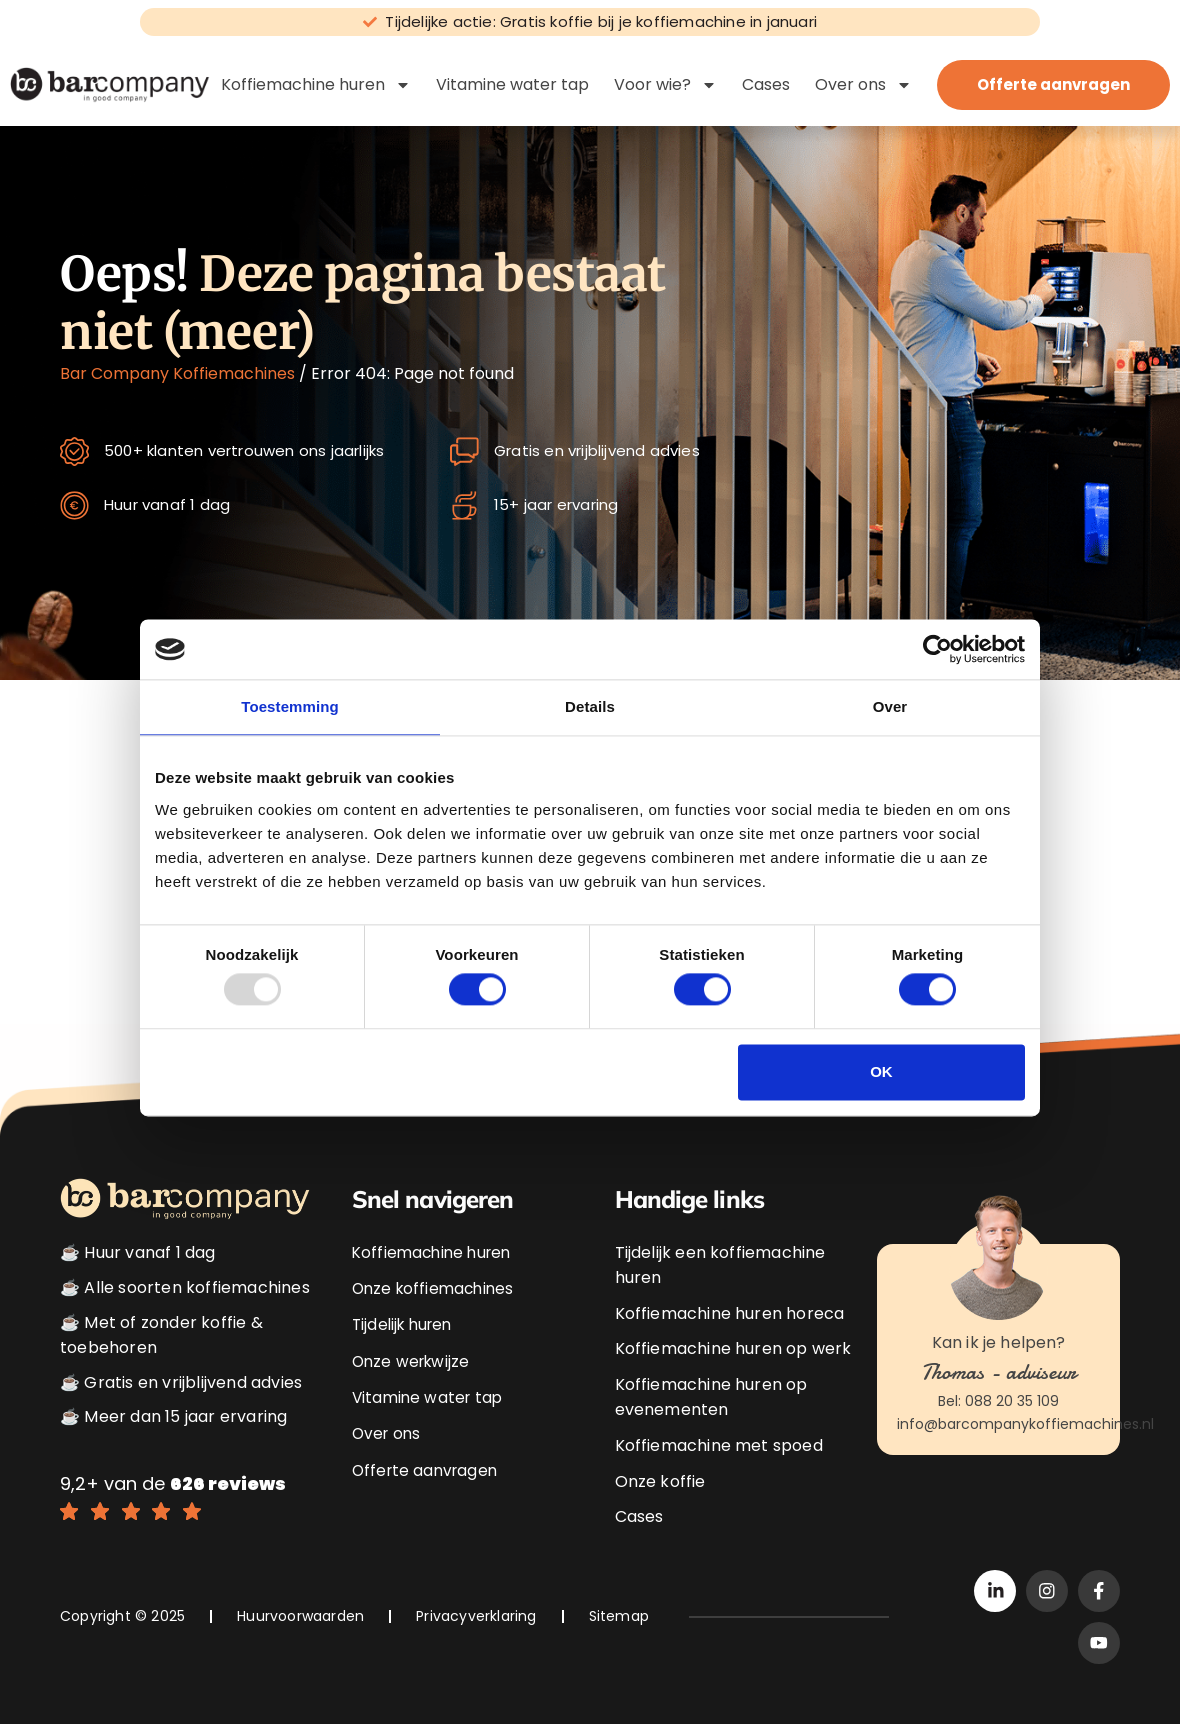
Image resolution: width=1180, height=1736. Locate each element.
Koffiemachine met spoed (719, 1447)
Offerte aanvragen (428, 1467)
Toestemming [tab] (290, 706)
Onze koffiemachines (436, 1289)
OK (881, 1071)
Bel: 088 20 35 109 (998, 1403)
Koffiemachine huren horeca (730, 1315)
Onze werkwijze (414, 1360)
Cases (766, 84)
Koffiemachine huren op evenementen (711, 1399)
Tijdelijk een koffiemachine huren (720, 1266)
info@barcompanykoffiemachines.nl (1025, 1426)
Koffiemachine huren (316, 85)
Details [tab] (590, 706)
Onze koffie (660, 1483)
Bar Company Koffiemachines (177, 373)
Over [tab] (890, 706)
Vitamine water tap (512, 84)
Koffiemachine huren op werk (733, 1350)
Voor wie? (665, 85)
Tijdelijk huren (406, 1325)
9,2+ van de (173, 1485)
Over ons (863, 85)
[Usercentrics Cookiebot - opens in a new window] (937, 649)
